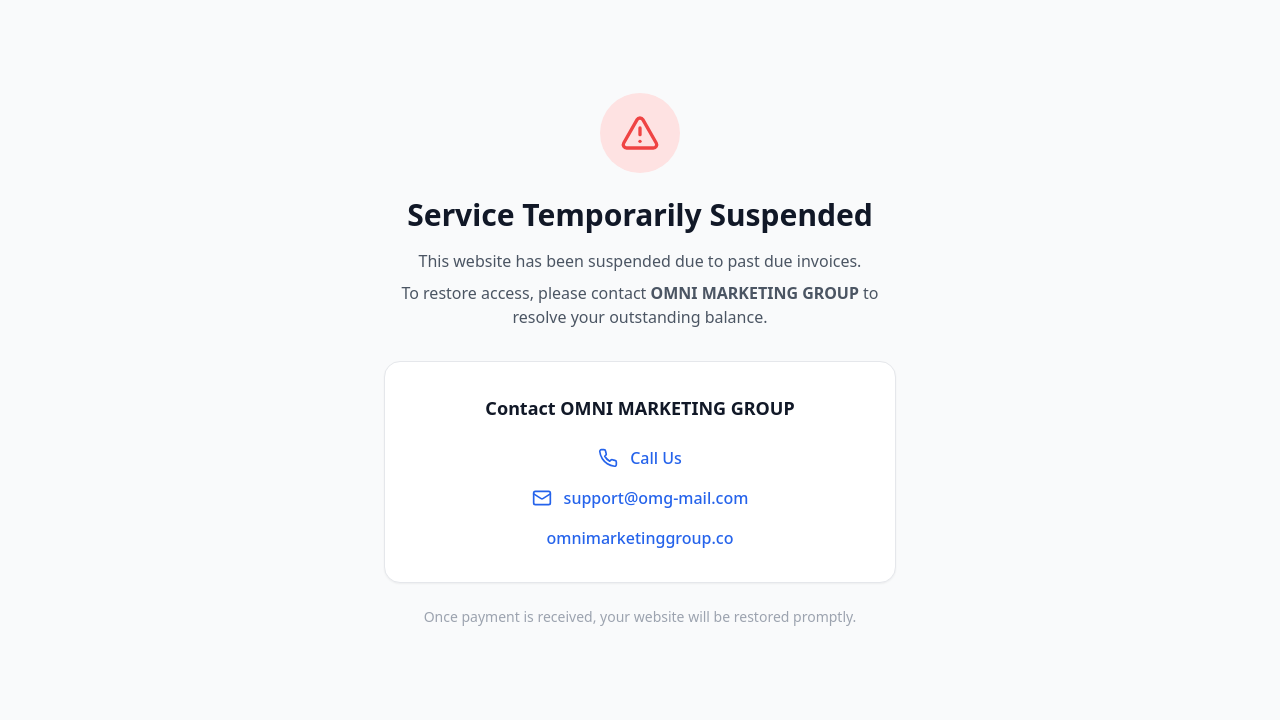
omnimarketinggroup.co (640, 538)
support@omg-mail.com (640, 498)
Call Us (640, 458)
